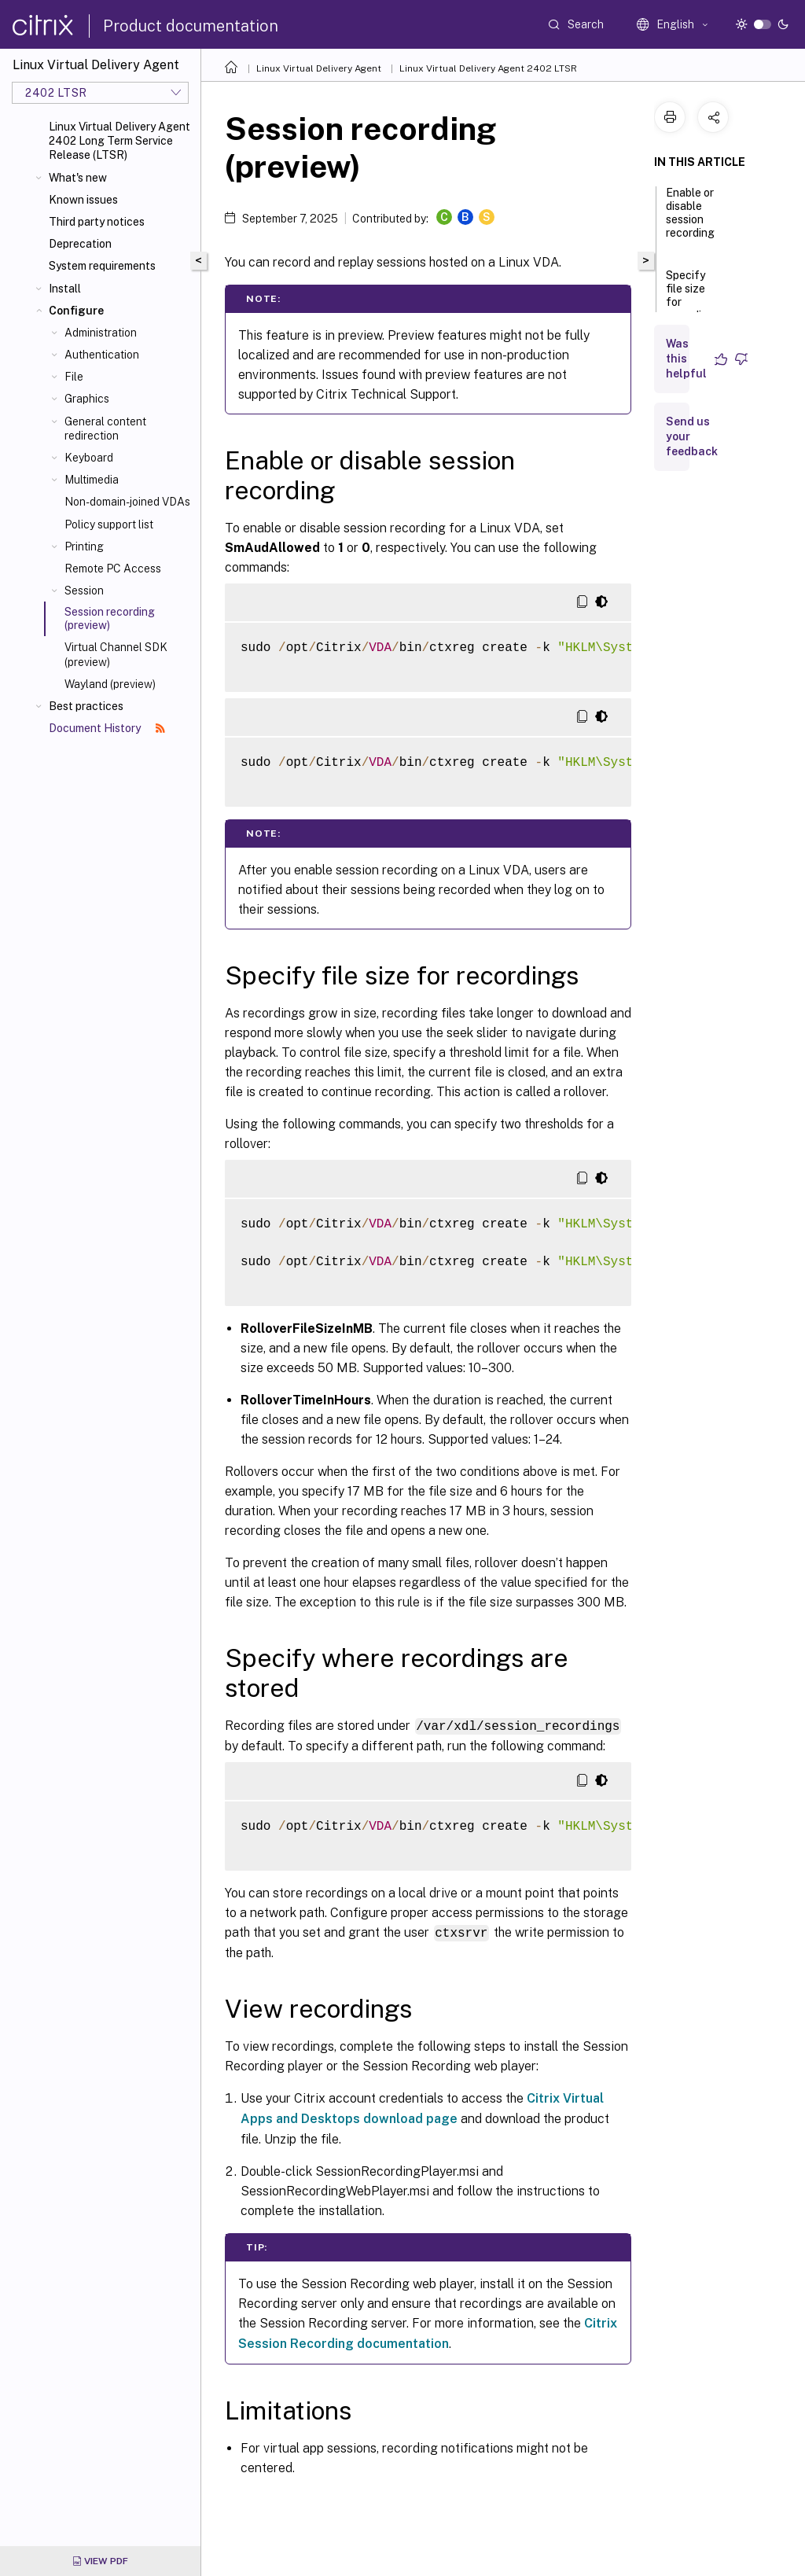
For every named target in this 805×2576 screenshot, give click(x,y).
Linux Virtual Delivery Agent (318, 68)
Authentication (101, 354)
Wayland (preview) (110, 684)
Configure (76, 310)
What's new (78, 177)
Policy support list (108, 524)
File (73, 376)
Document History (107, 728)
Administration (100, 332)
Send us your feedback (692, 436)
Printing (84, 546)
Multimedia (91, 479)
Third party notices (97, 221)
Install (65, 288)
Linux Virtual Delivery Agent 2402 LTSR (488, 68)
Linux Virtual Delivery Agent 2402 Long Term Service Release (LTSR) (119, 140)
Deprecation (80, 243)
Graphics (86, 398)
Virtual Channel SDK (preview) (115, 654)
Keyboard (88, 457)
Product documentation (190, 26)
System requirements (102, 265)
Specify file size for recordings (693, 302)
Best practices (86, 706)
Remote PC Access (112, 568)
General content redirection (105, 428)
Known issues (83, 199)
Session (84, 590)
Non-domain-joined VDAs (127, 501)
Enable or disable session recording (690, 219)
